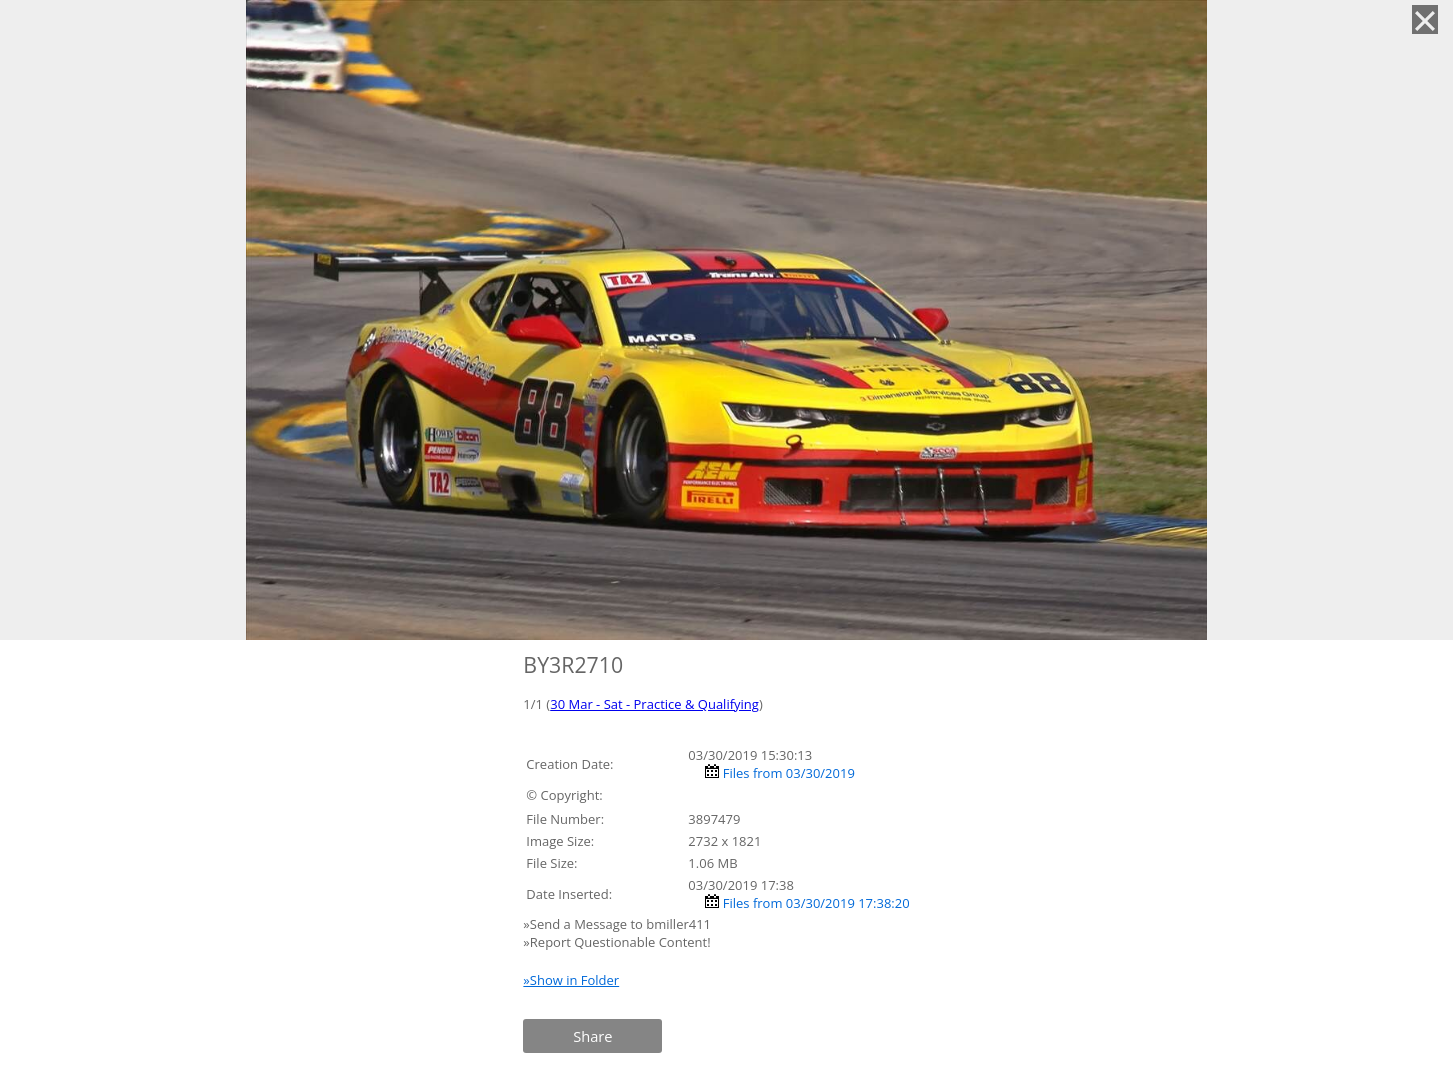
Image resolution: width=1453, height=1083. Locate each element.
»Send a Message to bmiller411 (618, 924)
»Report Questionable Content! (616, 942)
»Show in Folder (571, 980)
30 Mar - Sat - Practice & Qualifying (654, 704)
